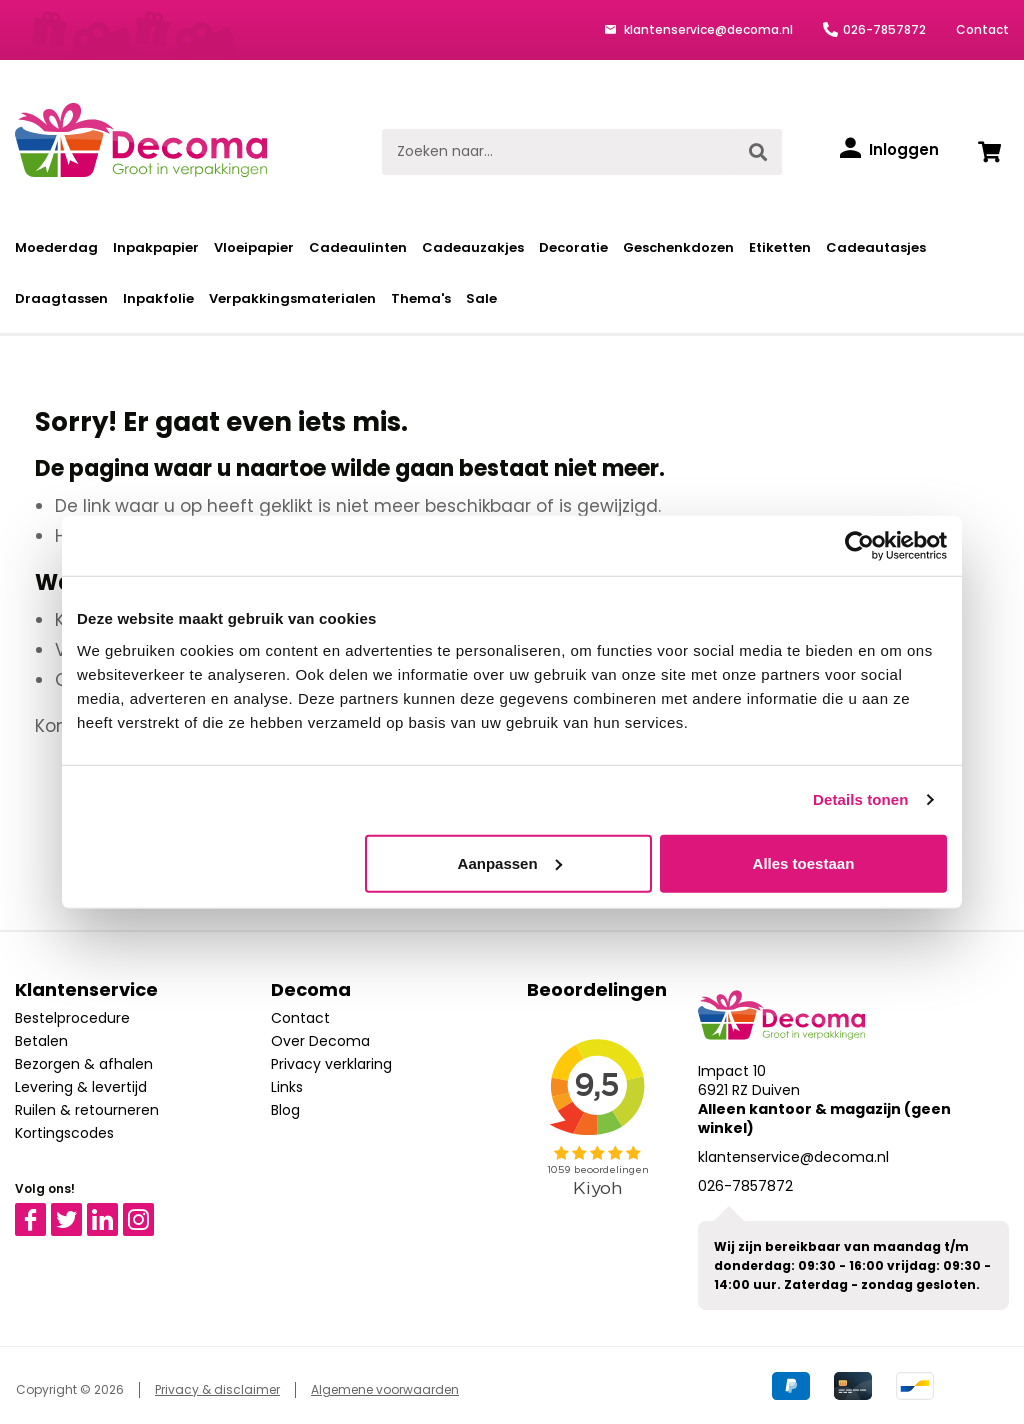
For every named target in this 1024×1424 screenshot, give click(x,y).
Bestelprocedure (72, 1018)
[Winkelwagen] (989, 152)
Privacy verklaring (331, 1064)
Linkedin (114, 1212)
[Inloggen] (889, 150)
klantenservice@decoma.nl (707, 29)
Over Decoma (320, 1041)
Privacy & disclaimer (217, 1389)
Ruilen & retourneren (87, 1110)
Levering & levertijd (81, 1087)
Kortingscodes (64, 1133)
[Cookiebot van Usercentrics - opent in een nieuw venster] (859, 546)
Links (287, 1087)
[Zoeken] (758, 152)
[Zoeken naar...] (558, 152)
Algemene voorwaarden (385, 1389)
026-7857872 (884, 29)
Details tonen (860, 799)
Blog (285, 1110)
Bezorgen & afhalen (84, 1064)
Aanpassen (510, 862)
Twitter (75, 1212)
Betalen (41, 1041)
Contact (982, 29)
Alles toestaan (804, 862)
